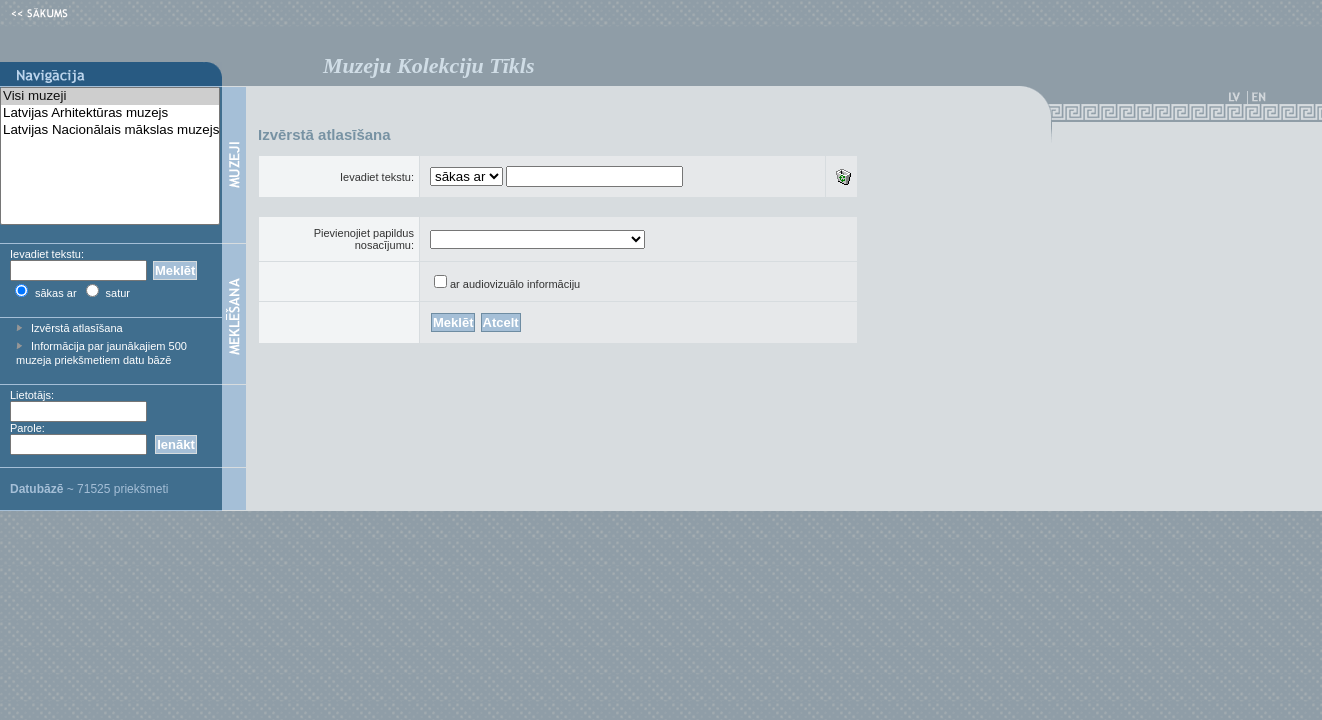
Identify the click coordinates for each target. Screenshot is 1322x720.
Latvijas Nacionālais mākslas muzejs (110, 130)
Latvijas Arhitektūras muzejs (110, 113)
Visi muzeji (110, 96)
